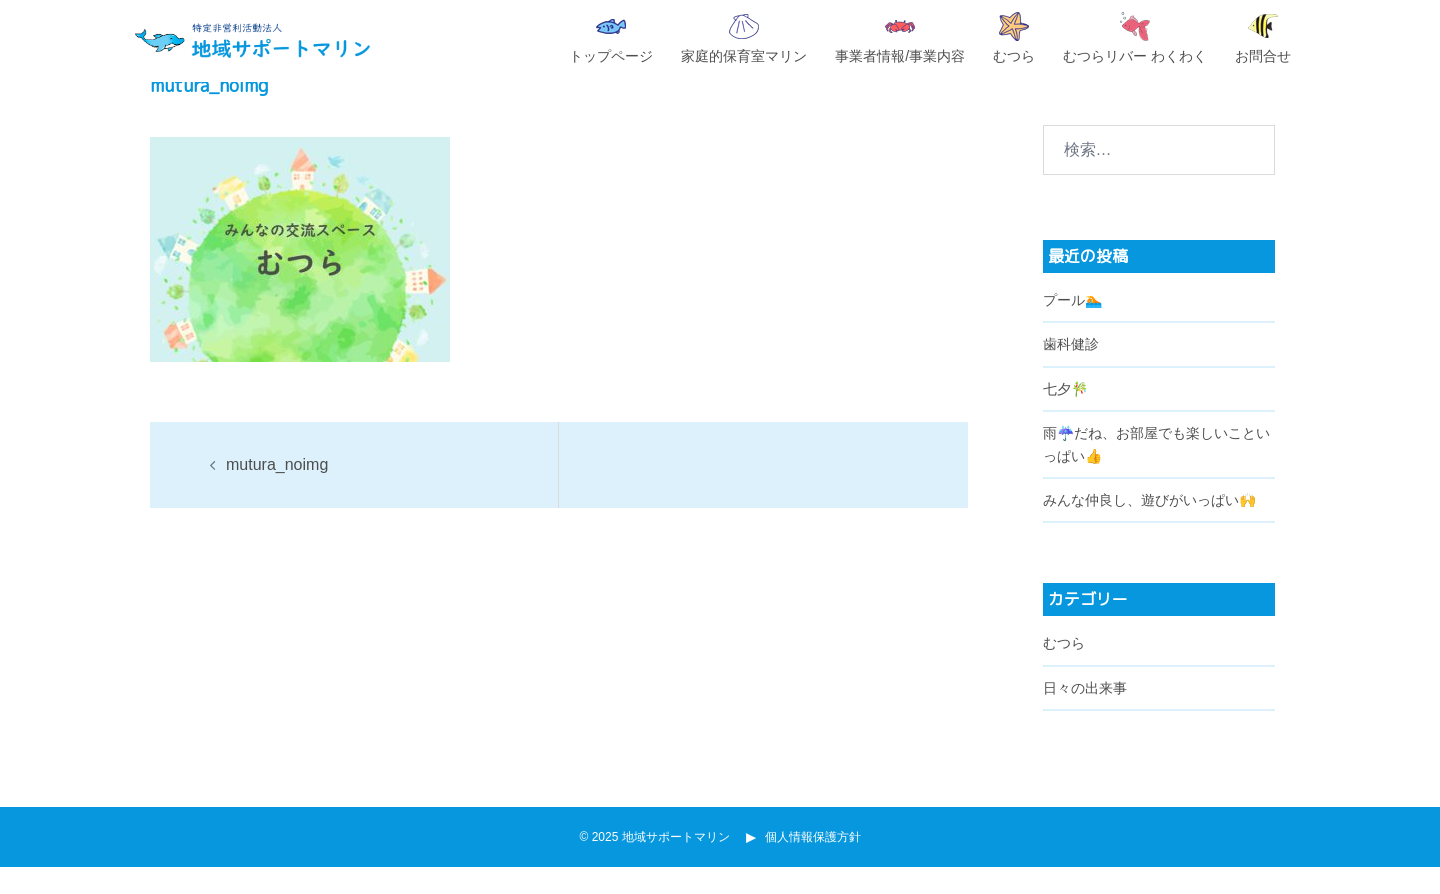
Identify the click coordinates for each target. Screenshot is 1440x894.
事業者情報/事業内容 (900, 42)
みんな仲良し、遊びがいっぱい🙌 (1149, 527)
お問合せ (1263, 39)
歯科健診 (1071, 371)
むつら (1014, 38)
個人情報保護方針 (807, 864)
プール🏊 (1072, 327)
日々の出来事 (1085, 715)
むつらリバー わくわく (1135, 38)
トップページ (611, 41)
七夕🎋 (1065, 416)
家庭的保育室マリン (744, 39)
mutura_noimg (277, 491)
